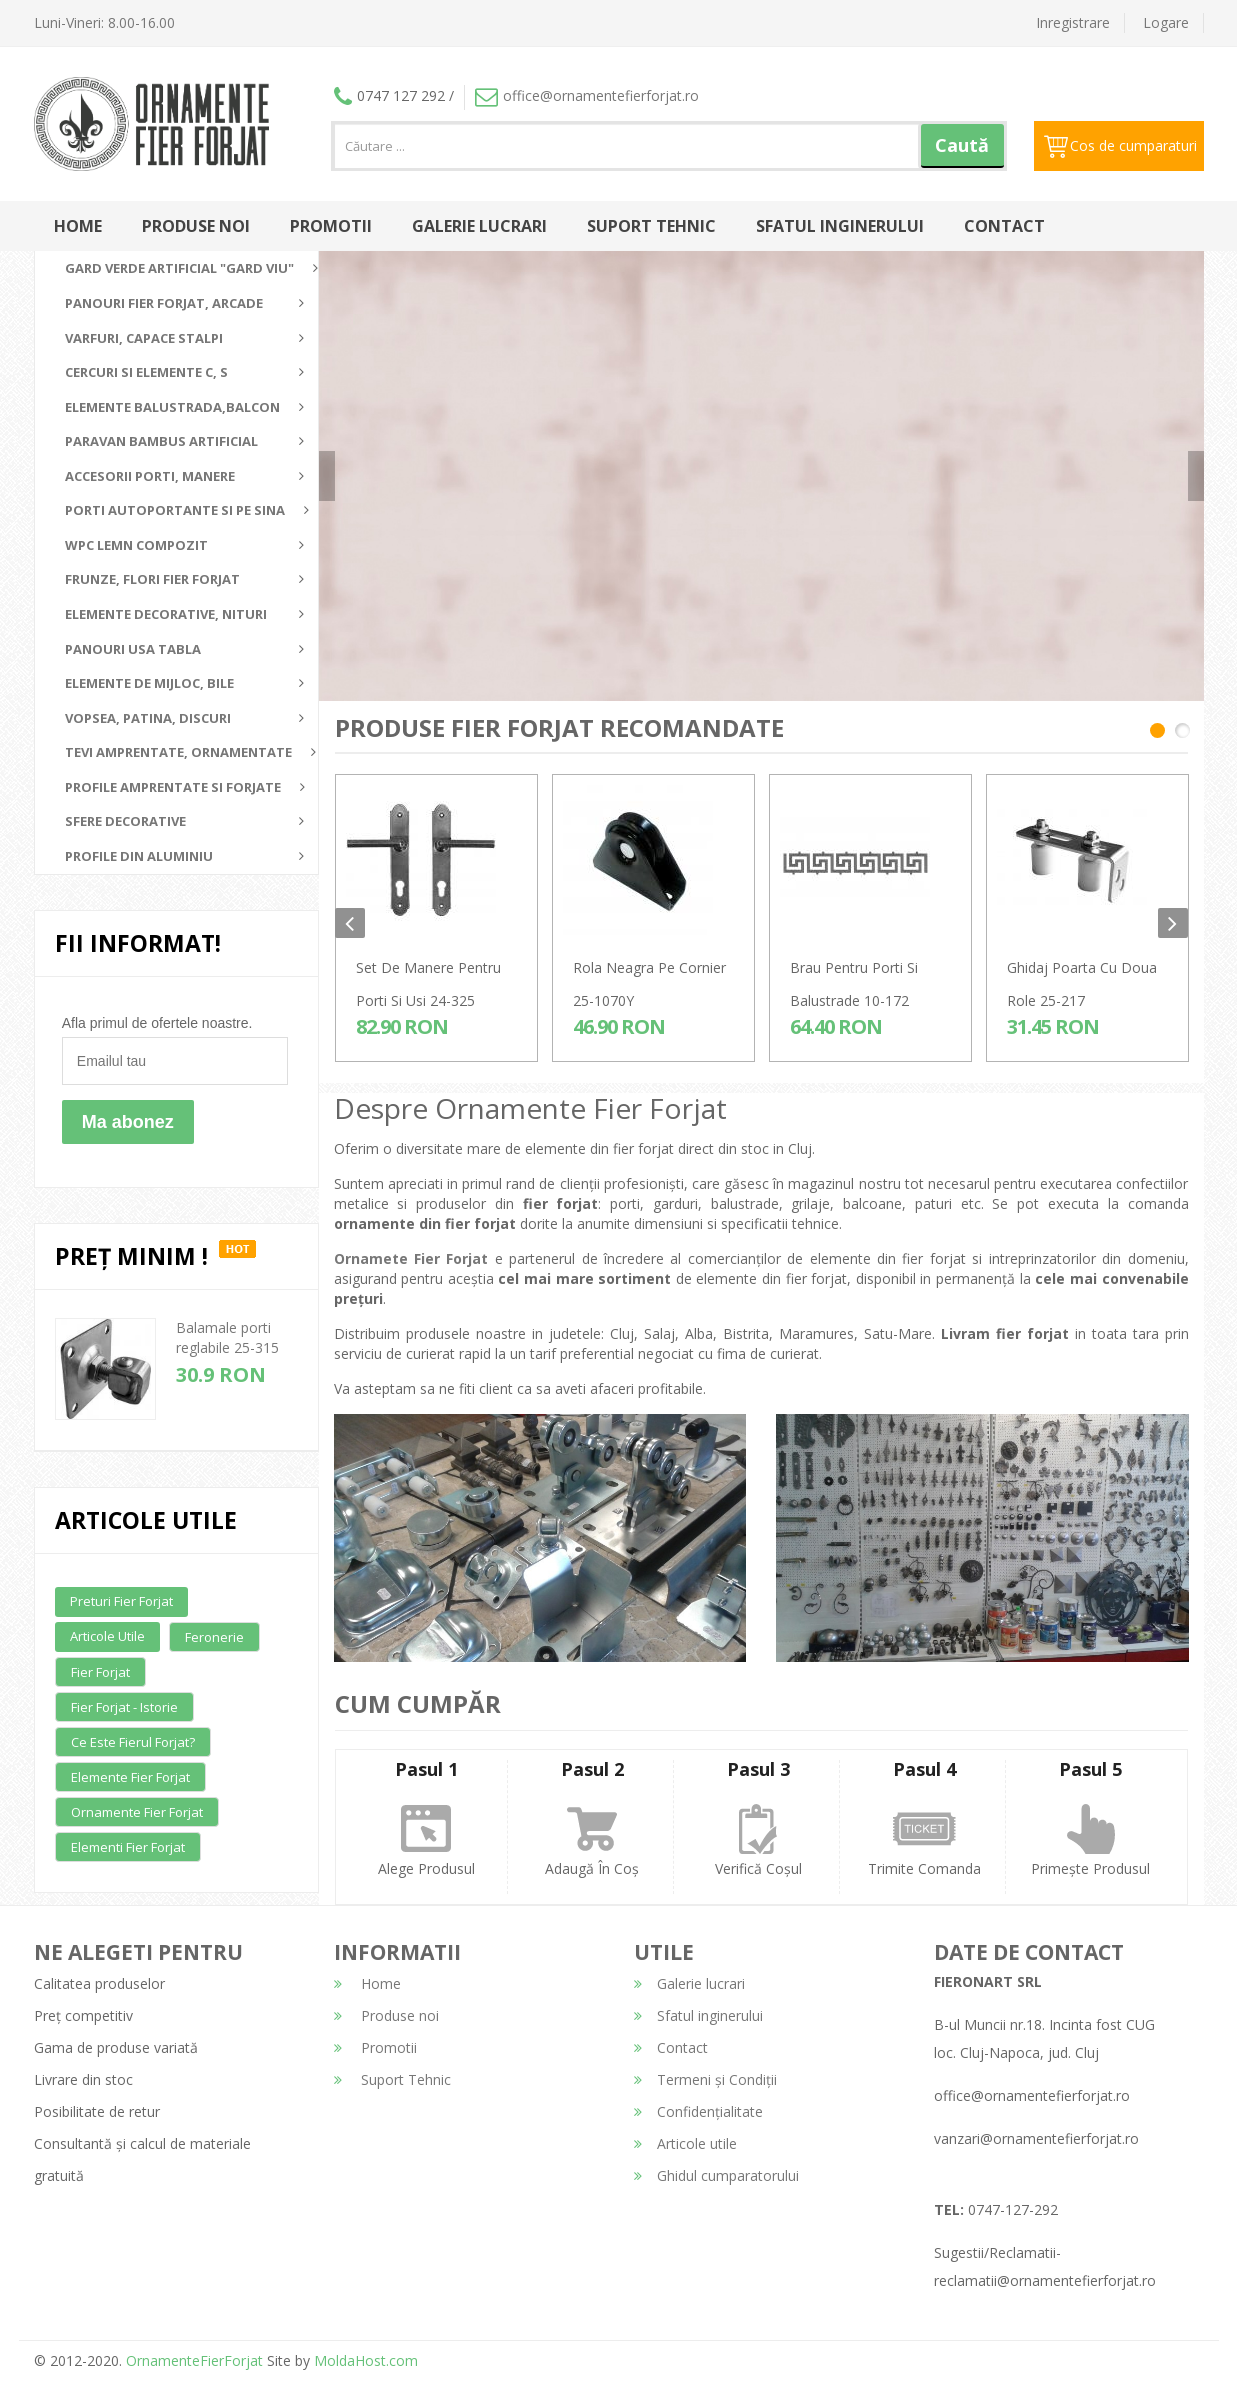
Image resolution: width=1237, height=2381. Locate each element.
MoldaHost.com (366, 2360)
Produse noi (196, 226)
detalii (988, 468)
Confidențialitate (698, 2111)
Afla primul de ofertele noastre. (157, 1023)
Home (78, 226)
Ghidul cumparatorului (716, 2175)
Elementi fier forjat (128, 1847)
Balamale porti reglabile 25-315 (227, 1337)
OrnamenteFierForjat (192, 2360)
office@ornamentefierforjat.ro (587, 95)
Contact (1004, 226)
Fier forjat (100, 1672)
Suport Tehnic (651, 226)
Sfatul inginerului (840, 226)
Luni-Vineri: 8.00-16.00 (104, 22)
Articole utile (107, 1636)
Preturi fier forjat (121, 1601)
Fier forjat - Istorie (124, 1707)
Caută (962, 145)
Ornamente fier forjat (137, 1812)
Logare (1166, 22)
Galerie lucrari (479, 226)
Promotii (331, 226)
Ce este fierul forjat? (133, 1742)
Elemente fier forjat (130, 1777)
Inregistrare (1073, 22)
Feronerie (214, 1637)
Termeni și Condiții (705, 2079)
